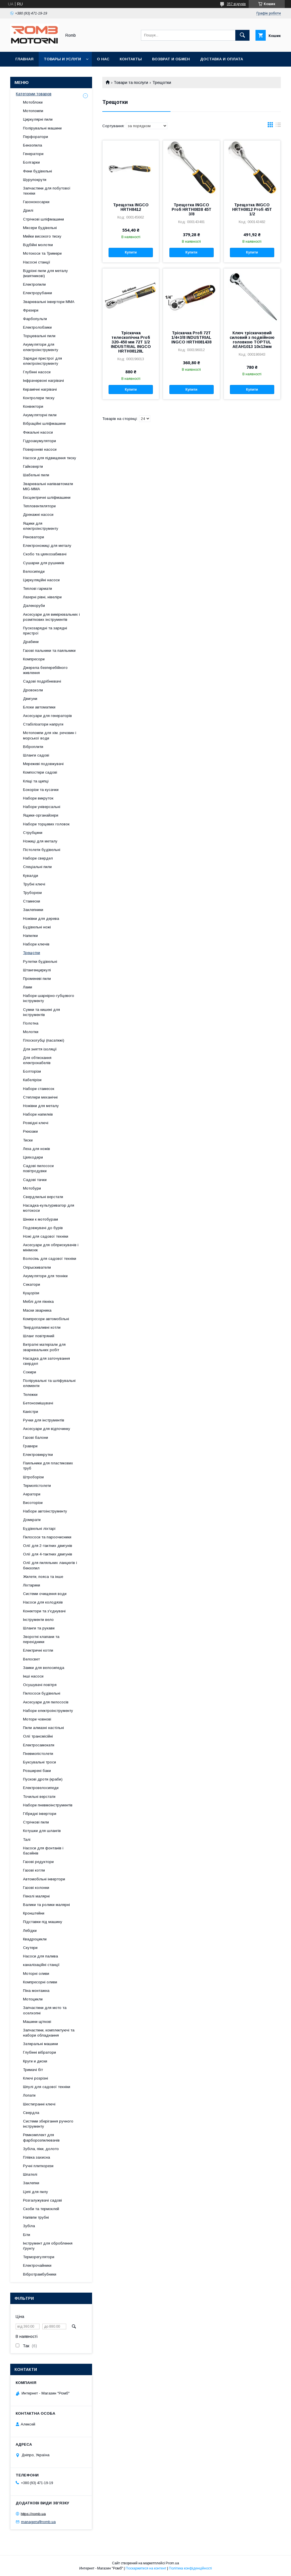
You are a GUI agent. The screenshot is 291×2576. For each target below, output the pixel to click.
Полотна (30, 1023)
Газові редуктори (38, 1862)
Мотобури (32, 1188)
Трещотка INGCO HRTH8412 (131, 207)
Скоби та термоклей (41, 2209)
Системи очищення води (44, 1594)
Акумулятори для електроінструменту (40, 347)
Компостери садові (40, 772)
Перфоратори (35, 137)
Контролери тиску (39, 398)
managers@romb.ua (38, 2522)
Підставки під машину (42, 1922)
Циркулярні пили (38, 119)
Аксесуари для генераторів (47, 716)
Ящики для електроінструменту (40, 526)
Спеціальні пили (37, 867)
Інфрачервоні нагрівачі (43, 380)
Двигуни (30, 698)
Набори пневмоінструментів (47, 1805)
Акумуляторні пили (40, 415)
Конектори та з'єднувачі (44, 1611)
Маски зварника (37, 1310)
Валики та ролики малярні (46, 1905)
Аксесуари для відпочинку (46, 1429)
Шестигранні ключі (39, 2104)
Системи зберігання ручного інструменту (48, 2123)
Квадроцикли (35, 1939)
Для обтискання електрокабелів (37, 1060)
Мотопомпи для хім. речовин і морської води (49, 735)
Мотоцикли (33, 1999)
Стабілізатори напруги (43, 724)
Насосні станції (36, 262)
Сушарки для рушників (43, 563)
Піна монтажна (36, 1990)
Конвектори (33, 406)
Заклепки (31, 2183)
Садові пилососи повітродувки (38, 1168)
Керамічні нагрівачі (40, 389)
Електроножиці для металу (47, 545)
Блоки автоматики (39, 707)
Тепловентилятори (39, 506)
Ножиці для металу (40, 841)
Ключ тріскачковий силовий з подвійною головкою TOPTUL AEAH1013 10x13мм (252, 340)
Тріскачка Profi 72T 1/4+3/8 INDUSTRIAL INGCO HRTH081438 (191, 337)
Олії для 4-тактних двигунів (47, 1554)
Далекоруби (34, 605)
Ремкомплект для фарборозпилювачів (41, 2137)
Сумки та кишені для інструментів (41, 1012)
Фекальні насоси (38, 432)
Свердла (31, 2113)
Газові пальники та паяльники (49, 650)
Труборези (32, 893)
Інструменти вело (38, 1619)
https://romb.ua (33, 2513)
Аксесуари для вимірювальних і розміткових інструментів (51, 617)
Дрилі (28, 210)
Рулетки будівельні (40, 961)
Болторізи (32, 1071)
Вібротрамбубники (39, 2274)
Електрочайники (37, 2265)
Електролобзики (37, 327)
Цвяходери (33, 1157)
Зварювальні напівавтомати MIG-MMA (48, 486)
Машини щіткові (37, 2021)
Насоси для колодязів (43, 1602)
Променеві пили (37, 978)
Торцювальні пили (39, 336)
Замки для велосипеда (43, 1668)
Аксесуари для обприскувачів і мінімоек (50, 1247)
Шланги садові (36, 755)
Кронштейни (33, 1913)
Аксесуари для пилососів (45, 1702)
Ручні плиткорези (38, 2166)
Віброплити (33, 747)
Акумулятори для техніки (45, 1276)
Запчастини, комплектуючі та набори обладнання (48, 2032)
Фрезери (30, 310)
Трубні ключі (34, 884)
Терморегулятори (38, 2257)
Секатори (31, 1284)
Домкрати (32, 1520)
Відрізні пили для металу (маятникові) (45, 273)
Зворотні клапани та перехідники (41, 1639)
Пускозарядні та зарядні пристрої (45, 630)
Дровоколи (33, 690)
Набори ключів (36, 944)
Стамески (31, 901)
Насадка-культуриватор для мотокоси (48, 1208)
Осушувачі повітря (40, 1685)
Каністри (30, 1411)
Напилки (30, 935)
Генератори (33, 154)
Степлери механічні (40, 1097)
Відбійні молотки (38, 245)
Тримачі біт (33, 2070)
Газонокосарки (36, 202)
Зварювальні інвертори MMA (48, 302)
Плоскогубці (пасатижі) (43, 1040)
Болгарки (31, 162)
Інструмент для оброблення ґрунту (47, 2246)
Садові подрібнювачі (42, 681)
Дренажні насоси (38, 514)
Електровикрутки (38, 1454)
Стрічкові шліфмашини (43, 219)
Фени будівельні (37, 171)
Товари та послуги (131, 82)
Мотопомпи (33, 111)
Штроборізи (33, 1477)
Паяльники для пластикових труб (48, 1465)
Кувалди (30, 875)
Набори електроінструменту (48, 1711)
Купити (131, 252)
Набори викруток (38, 798)
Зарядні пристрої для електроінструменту (42, 361)
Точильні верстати (39, 1796)
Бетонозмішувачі (38, 1403)
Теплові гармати (37, 588)
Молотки (30, 1032)
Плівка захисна (36, 2157)
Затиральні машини (40, 2044)
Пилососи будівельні (41, 1693)
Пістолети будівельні (41, 850)
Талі (26, 1839)
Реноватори (33, 537)
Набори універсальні (41, 807)
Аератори (31, 1494)
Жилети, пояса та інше (43, 1577)
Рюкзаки (30, 1131)
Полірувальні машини (42, 128)
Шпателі (30, 2174)
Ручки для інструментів (43, 1420)
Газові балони (35, 1437)
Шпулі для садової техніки (46, 2087)
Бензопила (32, 145)
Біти (26, 2235)
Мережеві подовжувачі (43, 764)
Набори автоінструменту (45, 1511)
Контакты (131, 59)
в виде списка (278, 126)
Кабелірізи (32, 1080)
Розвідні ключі (35, 1123)
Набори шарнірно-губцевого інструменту (48, 998)
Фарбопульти (35, 319)
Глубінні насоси (37, 372)
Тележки (30, 1394)
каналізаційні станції (41, 1965)
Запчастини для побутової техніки (46, 190)
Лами (27, 987)
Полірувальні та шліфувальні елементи (49, 1383)
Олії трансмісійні (38, 1736)
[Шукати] (242, 35)
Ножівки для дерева (41, 918)
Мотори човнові (37, 1719)
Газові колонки (36, 1887)
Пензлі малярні (36, 1896)
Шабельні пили (36, 475)
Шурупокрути (34, 180)
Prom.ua (172, 2563)
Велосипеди (34, 571)
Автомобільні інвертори (44, 1879)
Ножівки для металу (41, 1106)
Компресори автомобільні (46, 1319)
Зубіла (29, 2226)
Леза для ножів (36, 1149)
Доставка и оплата (221, 59)
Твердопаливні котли (42, 1327)
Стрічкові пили (36, 1822)
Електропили (34, 284)
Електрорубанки (37, 293)
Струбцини (32, 832)
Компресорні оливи (40, 1982)
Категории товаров (33, 94)
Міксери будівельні (40, 228)
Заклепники (33, 910)
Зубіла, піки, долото (41, 2149)
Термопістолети (37, 1485)
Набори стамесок (38, 1089)
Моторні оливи (36, 1973)
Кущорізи (31, 1293)
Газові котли (34, 1870)
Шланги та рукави (39, 1628)
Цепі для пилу (35, 2192)
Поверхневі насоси (40, 449)
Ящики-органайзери (40, 815)
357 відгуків (236, 4)
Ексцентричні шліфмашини (46, 497)
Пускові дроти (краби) (43, 1779)
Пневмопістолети (38, 1753)
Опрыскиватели (37, 1267)
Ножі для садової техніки (45, 1236)
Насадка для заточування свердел (46, 1361)
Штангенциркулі (37, 970)
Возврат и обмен (171, 59)
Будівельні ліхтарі (39, 1528)
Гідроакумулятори (39, 441)
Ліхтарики (31, 1585)
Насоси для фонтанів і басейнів (43, 1850)
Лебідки (30, 1930)
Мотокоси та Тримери (42, 253)
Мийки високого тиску (42, 236)
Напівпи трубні (36, 2217)
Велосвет (31, 1659)
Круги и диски (35, 2061)
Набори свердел (38, 858)
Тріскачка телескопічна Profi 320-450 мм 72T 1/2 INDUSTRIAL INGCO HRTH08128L (131, 342)
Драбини (31, 642)
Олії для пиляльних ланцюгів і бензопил (50, 1565)
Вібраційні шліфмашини (44, 423)
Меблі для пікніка (38, 1301)
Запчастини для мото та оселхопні (44, 2010)
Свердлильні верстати (43, 1197)
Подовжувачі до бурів (43, 1228)
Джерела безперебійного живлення (45, 670)
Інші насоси (33, 1676)
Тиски (28, 1140)
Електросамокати (38, 1745)
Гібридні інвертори (39, 1814)
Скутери (30, 1948)
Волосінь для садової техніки (49, 1258)
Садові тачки (35, 1180)
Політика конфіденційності (190, 2568)
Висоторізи (33, 1503)
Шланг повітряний (38, 1336)
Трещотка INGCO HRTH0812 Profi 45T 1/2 (252, 209)
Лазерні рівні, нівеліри (42, 597)
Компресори (34, 659)
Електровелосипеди (41, 1788)
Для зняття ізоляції (40, 1049)
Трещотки (31, 953)
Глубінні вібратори (39, 2052)
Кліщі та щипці (36, 781)
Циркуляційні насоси (41, 580)
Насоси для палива (40, 1956)
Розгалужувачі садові (42, 2200)
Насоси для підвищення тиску (49, 458)
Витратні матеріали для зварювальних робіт (44, 1347)
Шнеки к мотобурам (40, 1219)
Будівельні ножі (37, 927)
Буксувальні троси (39, 1762)
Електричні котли (38, 1650)
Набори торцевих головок (46, 824)
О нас (103, 59)
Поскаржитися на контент (146, 2568)
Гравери (30, 1446)
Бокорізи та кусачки (41, 790)
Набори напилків (38, 1114)
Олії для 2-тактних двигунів (47, 1545)
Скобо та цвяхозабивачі (44, 554)
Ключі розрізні (35, 2078)
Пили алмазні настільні (43, 1728)
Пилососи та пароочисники (47, 1537)
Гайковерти (33, 466)
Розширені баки (37, 1771)
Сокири (29, 1372)
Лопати (29, 2095)
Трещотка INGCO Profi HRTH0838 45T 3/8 (191, 209)
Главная (24, 59)
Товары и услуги (62, 59)
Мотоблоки (33, 102)
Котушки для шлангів (42, 1831)
